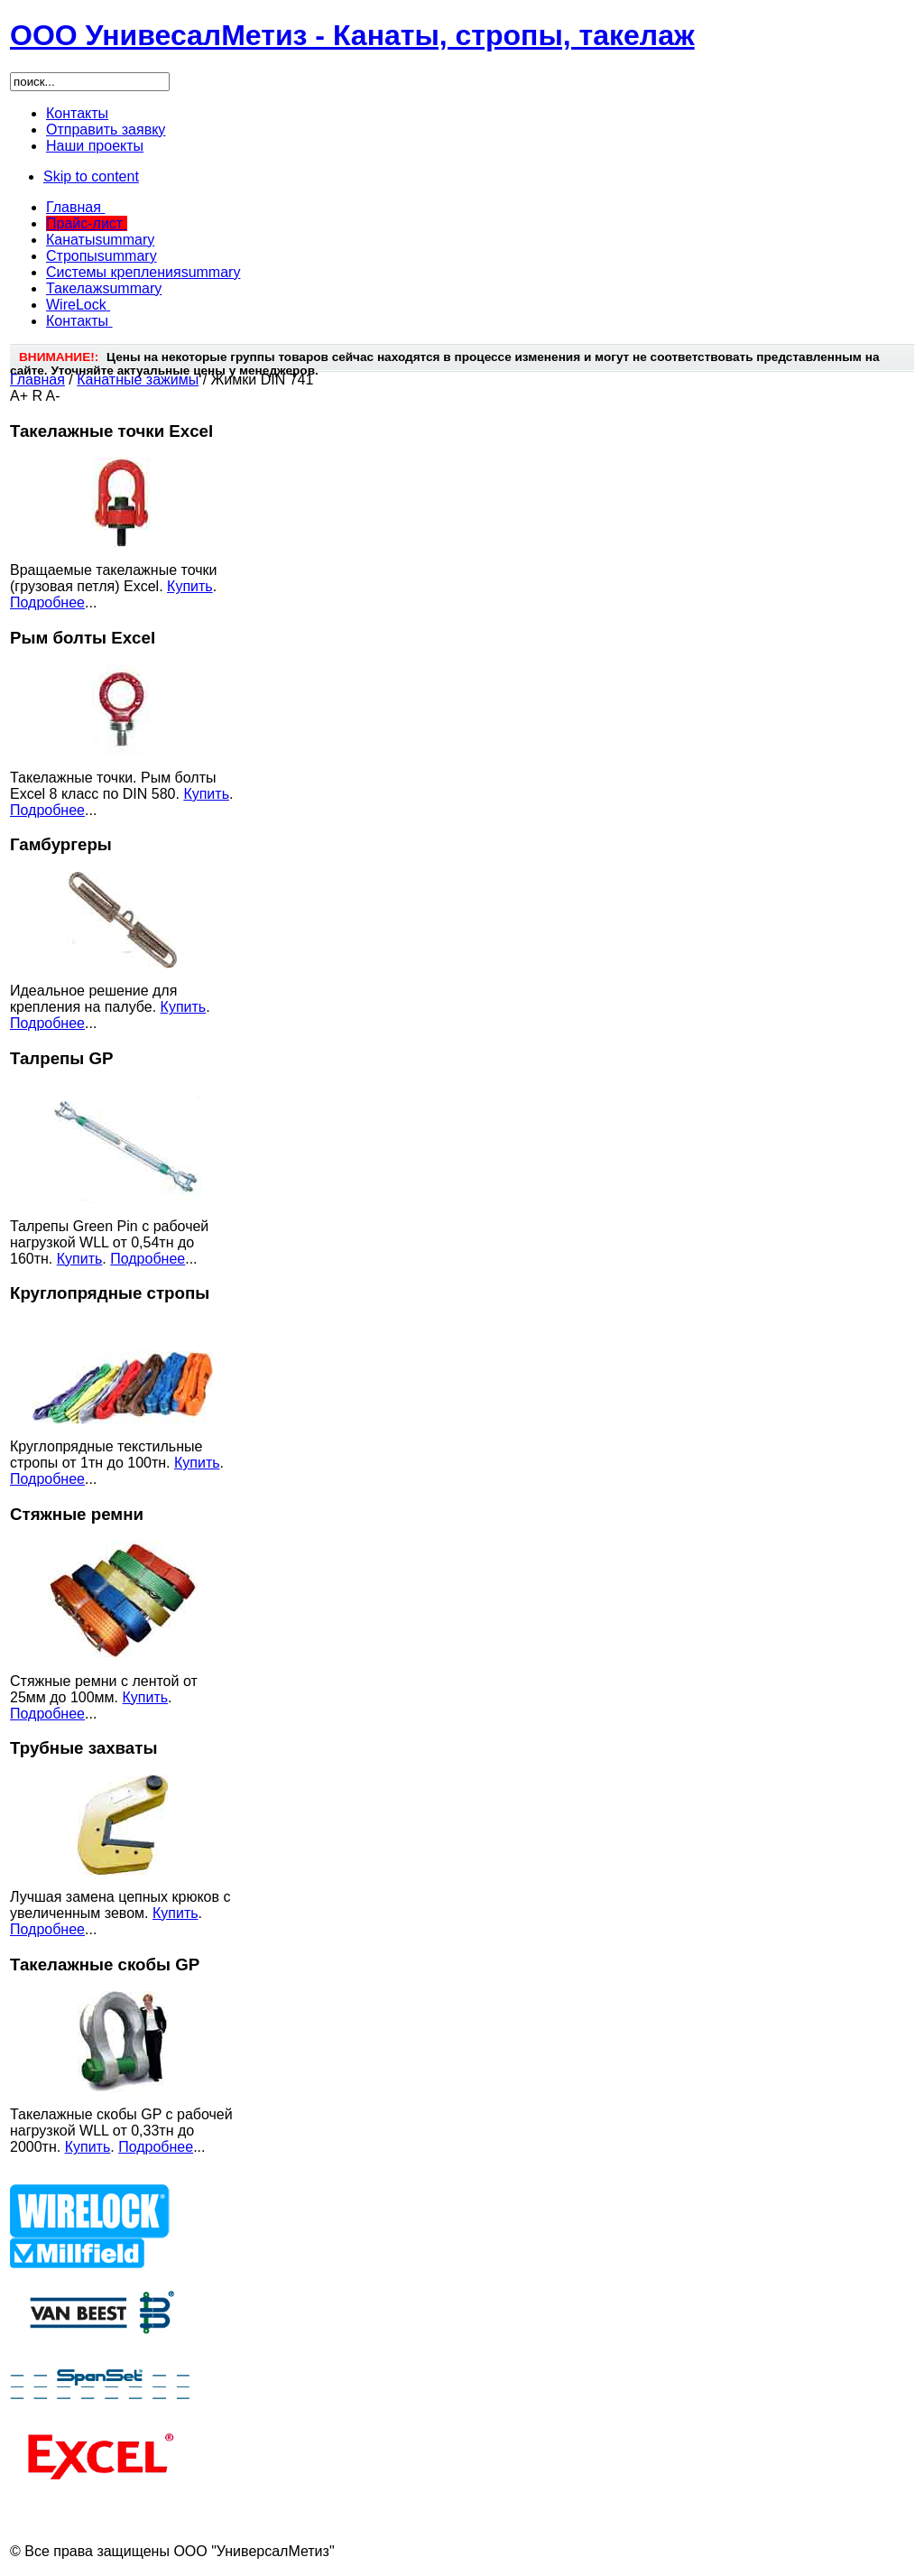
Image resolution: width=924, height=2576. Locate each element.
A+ (19, 395)
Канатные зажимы (138, 379)
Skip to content (91, 176)
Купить (190, 586)
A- (53, 395)
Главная (37, 379)
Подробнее (47, 602)
